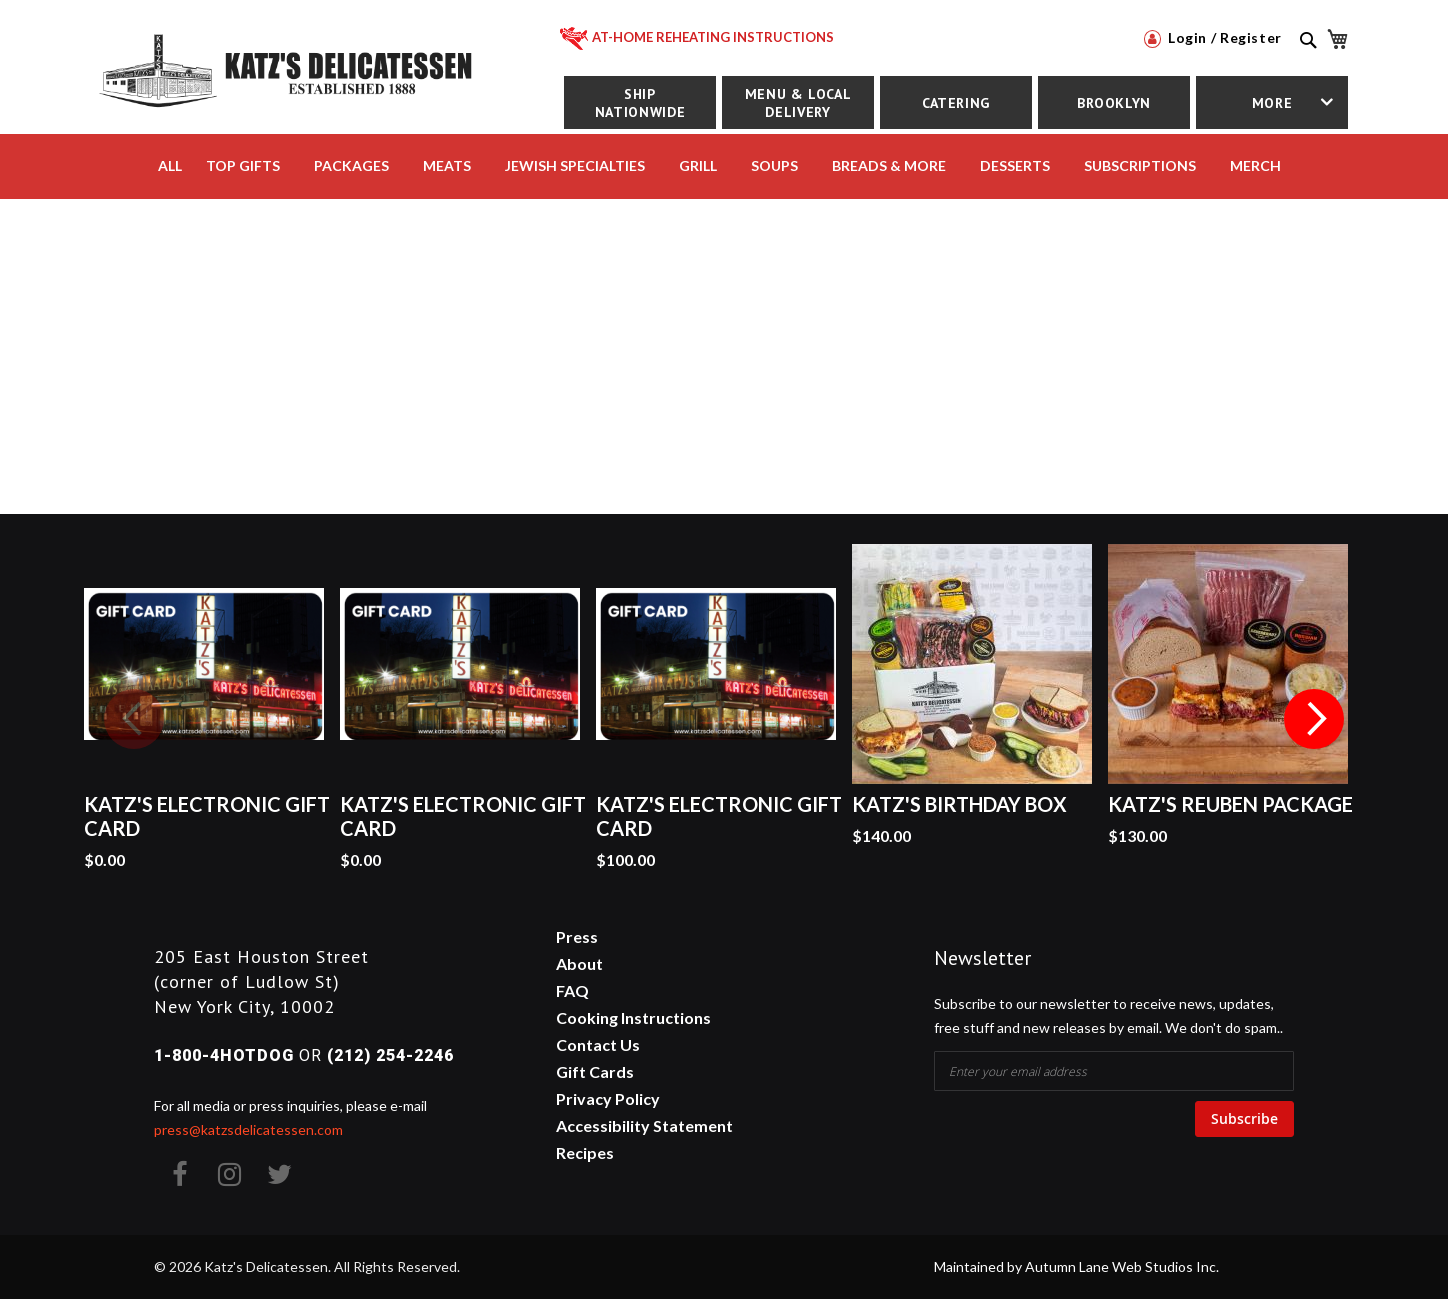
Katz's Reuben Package (1230, 804)
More (1272, 103)
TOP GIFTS (243, 165)
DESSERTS (1015, 165)
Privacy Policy (608, 1098)
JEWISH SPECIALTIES (575, 165)
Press (577, 936)
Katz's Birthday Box (959, 804)
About (579, 963)
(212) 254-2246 (390, 1055)
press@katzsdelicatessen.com (248, 1129)
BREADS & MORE (889, 165)
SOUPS (774, 165)
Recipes (585, 1152)
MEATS (447, 165)
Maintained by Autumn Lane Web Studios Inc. (1076, 1266)
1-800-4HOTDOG (224, 1055)
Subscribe (1244, 1118)
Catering (956, 103)
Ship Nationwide (640, 103)
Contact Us (598, 1044)
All (170, 165)
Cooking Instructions (633, 1017)
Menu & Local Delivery (798, 103)
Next (1314, 719)
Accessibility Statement (644, 1125)
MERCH (1255, 165)
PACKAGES (351, 165)
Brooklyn (1114, 103)
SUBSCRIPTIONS (1140, 165)
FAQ (572, 990)
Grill (698, 165)
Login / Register (1213, 37)
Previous (134, 719)
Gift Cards (595, 1071)
